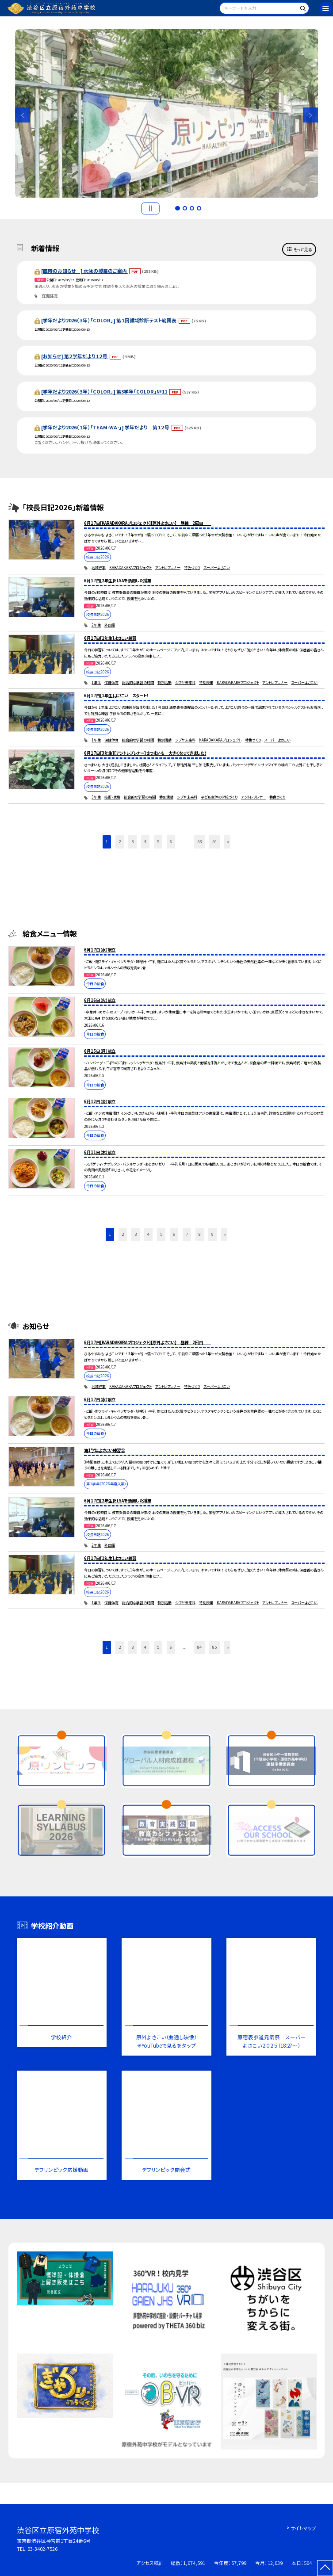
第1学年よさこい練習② (104, 1450)
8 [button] (200, 1234)
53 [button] (199, 841)
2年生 (96, 625)
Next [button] (310, 114)
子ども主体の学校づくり (219, 797)
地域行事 (99, 567)
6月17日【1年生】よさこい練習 (110, 638)
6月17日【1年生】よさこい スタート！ (116, 695)
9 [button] (212, 1234)
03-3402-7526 (42, 2548)
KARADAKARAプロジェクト (130, 567)
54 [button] (214, 841)
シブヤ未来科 (185, 682)
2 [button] (185, 208)
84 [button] (199, 1647)
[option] (166, 113)
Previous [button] (22, 114)
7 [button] (187, 1234)
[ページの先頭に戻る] (325, 2568)
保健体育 (50, 295)
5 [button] (158, 841)
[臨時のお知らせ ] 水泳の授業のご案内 (84, 270)
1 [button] (177, 208)
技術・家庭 (112, 797)
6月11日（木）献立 (99, 1152)
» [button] (228, 841)
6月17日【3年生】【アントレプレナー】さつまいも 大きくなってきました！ (145, 753)
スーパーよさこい (216, 567)
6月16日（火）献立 (99, 1000)
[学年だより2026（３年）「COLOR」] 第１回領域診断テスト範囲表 (109, 320)
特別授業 (206, 682)
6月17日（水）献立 (99, 950)
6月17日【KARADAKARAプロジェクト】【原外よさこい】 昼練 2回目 (147, 523)
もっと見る (302, 249)
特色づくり (192, 567)
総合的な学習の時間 (138, 682)
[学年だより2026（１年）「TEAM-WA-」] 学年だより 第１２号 (105, 427)
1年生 (96, 682)
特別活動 (164, 682)
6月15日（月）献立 (99, 1051)
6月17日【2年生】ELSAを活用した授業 (117, 580)
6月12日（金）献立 (99, 1101)
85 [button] (214, 1647)
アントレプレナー (167, 567)
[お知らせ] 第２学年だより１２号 (74, 355)
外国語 (109, 625)
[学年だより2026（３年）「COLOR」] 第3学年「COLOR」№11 (104, 391)
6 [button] (171, 841)
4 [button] (199, 208)
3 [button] (192, 208)
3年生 (96, 797)
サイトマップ (303, 2527)
